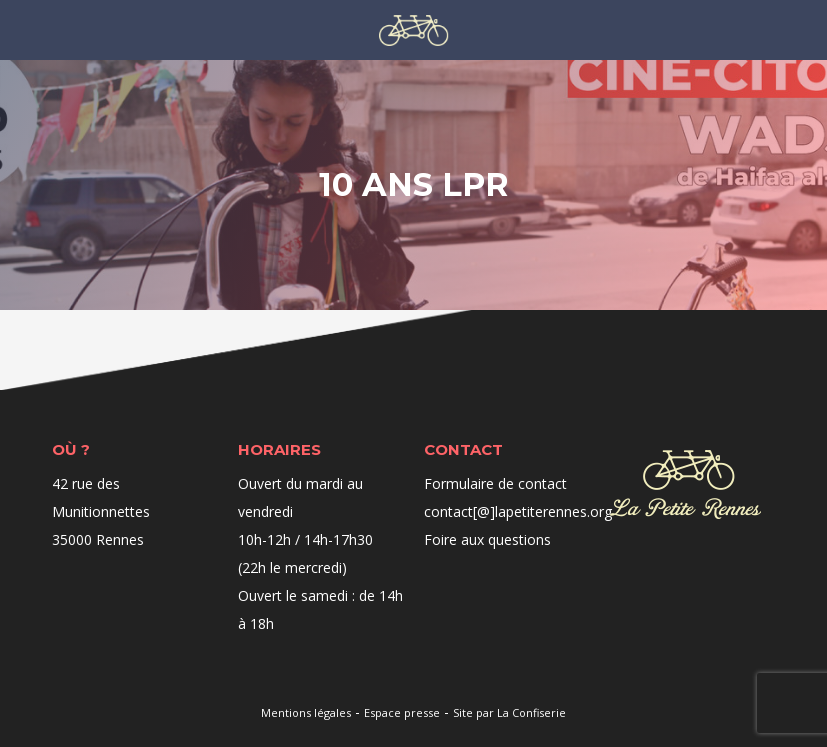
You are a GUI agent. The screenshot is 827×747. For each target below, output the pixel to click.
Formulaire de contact (495, 483)
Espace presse (402, 712)
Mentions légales (306, 712)
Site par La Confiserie (509, 712)
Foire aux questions (487, 539)
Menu (74, 28)
